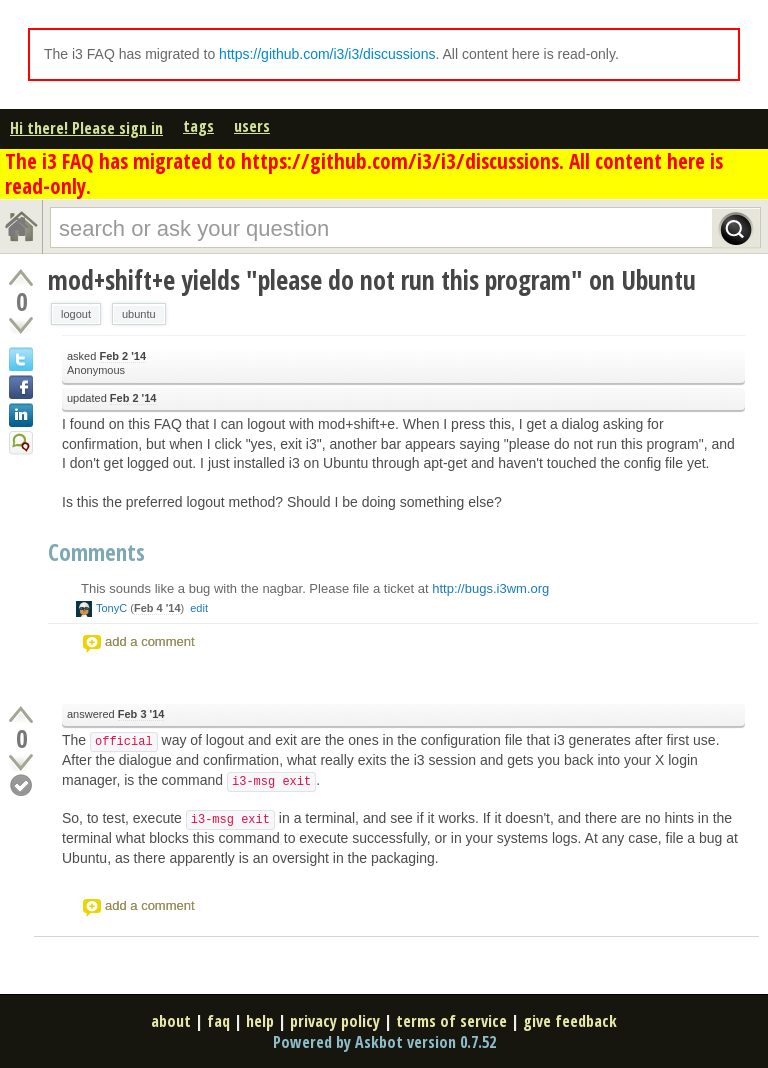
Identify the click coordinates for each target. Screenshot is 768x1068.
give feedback (570, 1021)
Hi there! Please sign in (86, 128)
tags (198, 126)
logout (76, 314)
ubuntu (139, 314)
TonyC (111, 608)
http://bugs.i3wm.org (490, 588)
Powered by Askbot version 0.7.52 (384, 1042)
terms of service (451, 1021)
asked (106, 356)
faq (218, 1021)
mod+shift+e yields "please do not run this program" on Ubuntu (372, 280)
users (252, 126)
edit (199, 608)
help (260, 1021)
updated (111, 398)
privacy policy (335, 1021)
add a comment (150, 641)
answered (115, 714)
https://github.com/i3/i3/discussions (327, 54)
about (171, 1021)
